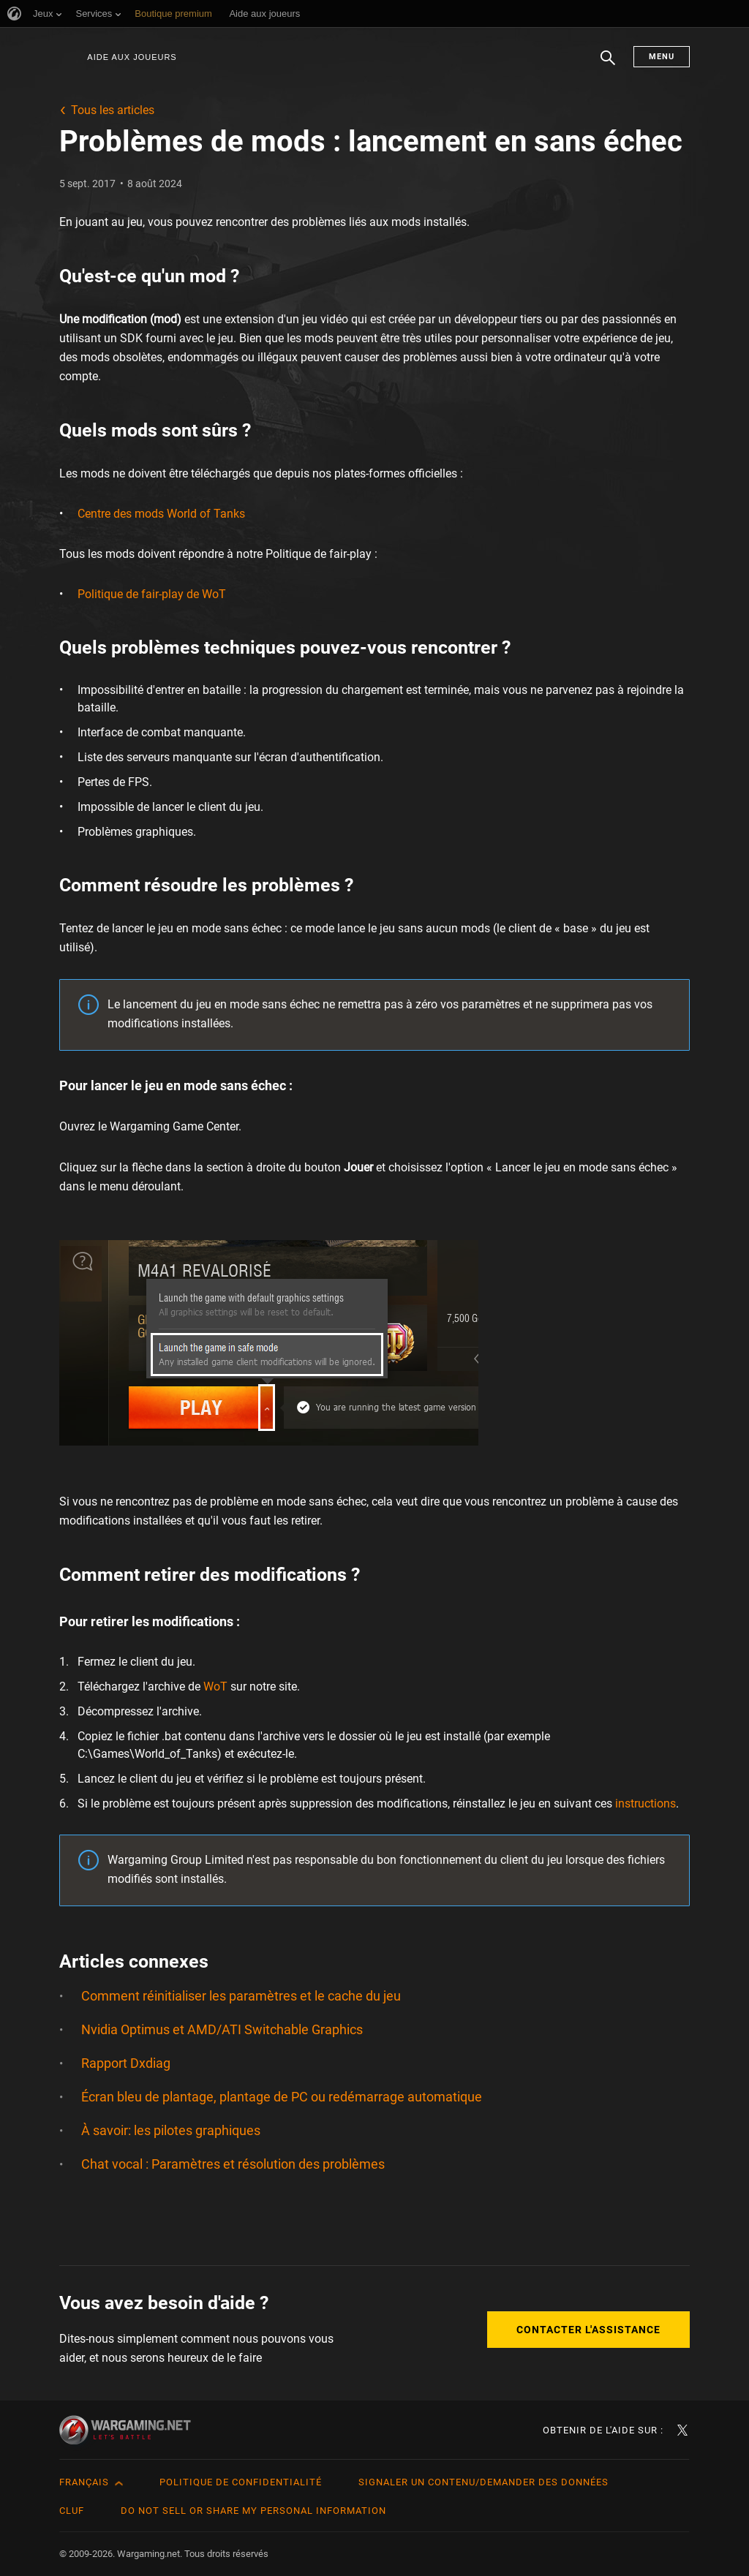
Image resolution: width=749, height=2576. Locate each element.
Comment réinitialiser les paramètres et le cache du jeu (241, 1995)
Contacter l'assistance (588, 2329)
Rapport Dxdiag (125, 2063)
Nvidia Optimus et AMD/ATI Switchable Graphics (222, 2029)
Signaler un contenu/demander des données (483, 2482)
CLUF (71, 2510)
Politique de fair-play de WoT (152, 594)
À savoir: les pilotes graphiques (170, 2130)
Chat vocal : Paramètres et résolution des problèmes (233, 2164)
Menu (661, 56)
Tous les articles (112, 110)
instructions (645, 1803)
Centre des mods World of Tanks (161, 514)
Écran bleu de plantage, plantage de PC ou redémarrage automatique (281, 2096)
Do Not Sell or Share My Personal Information (253, 2510)
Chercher (608, 65)
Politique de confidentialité (240, 2482)
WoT (215, 1686)
